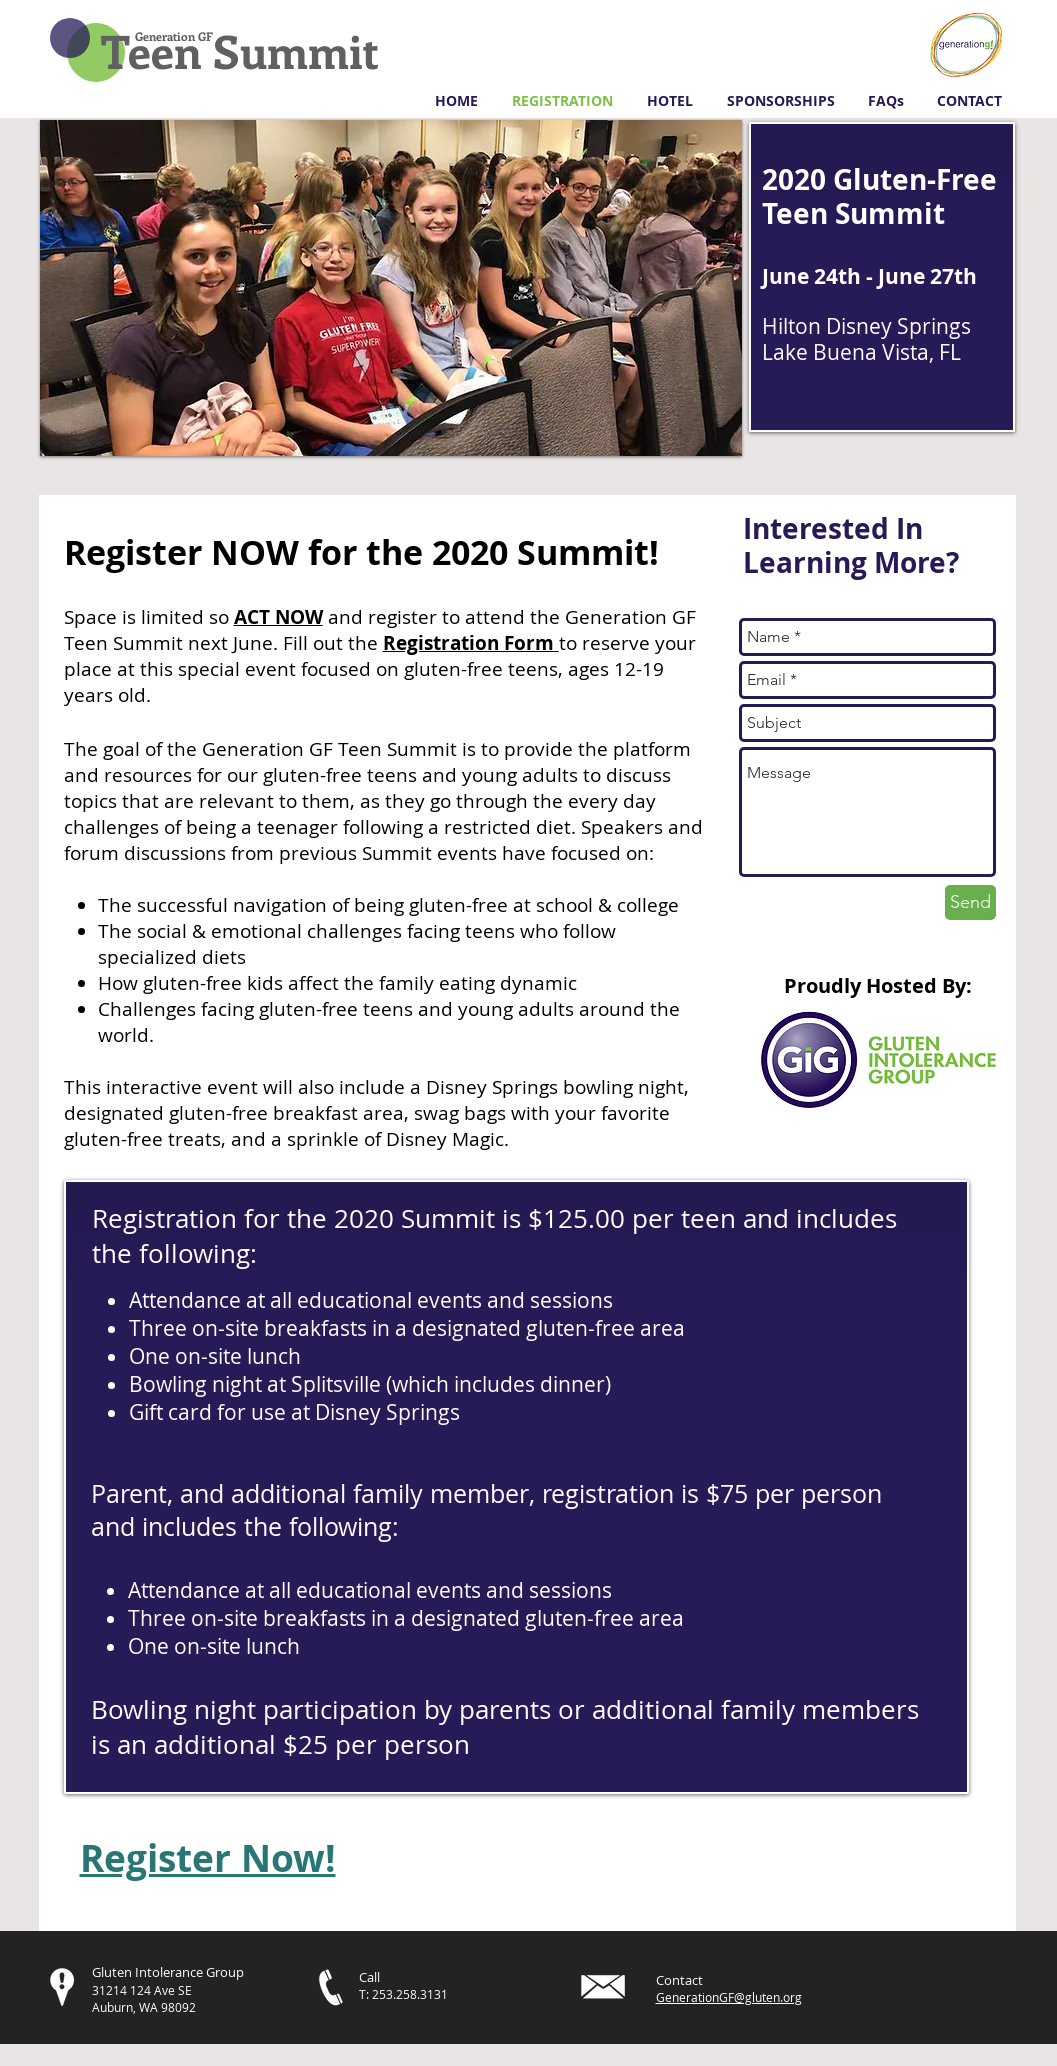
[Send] (970, 902)
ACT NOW (278, 617)
